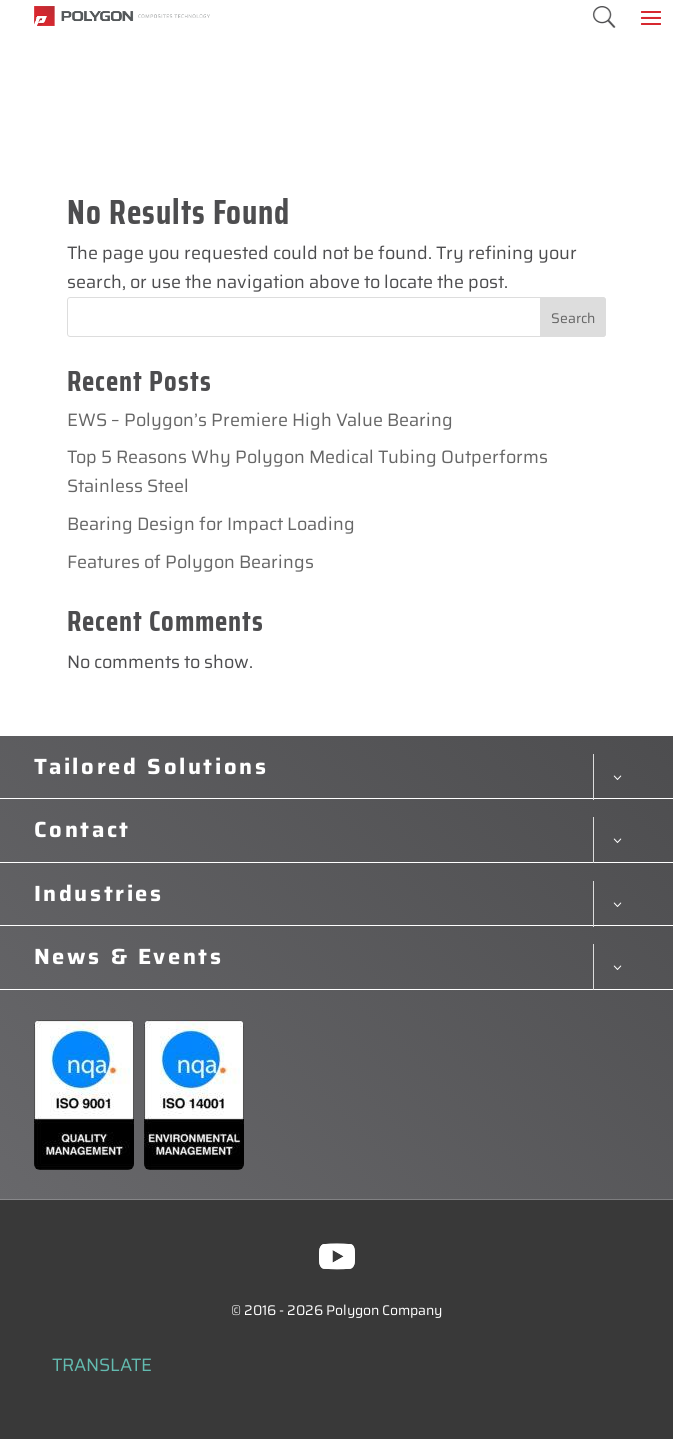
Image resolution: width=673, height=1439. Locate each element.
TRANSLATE (102, 1365)
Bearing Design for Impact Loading (211, 524)
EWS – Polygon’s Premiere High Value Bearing (260, 420)
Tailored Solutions (151, 767)
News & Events (129, 957)
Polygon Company (384, 1310)
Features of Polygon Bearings (190, 562)
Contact (82, 830)
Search (573, 318)
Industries (99, 894)
